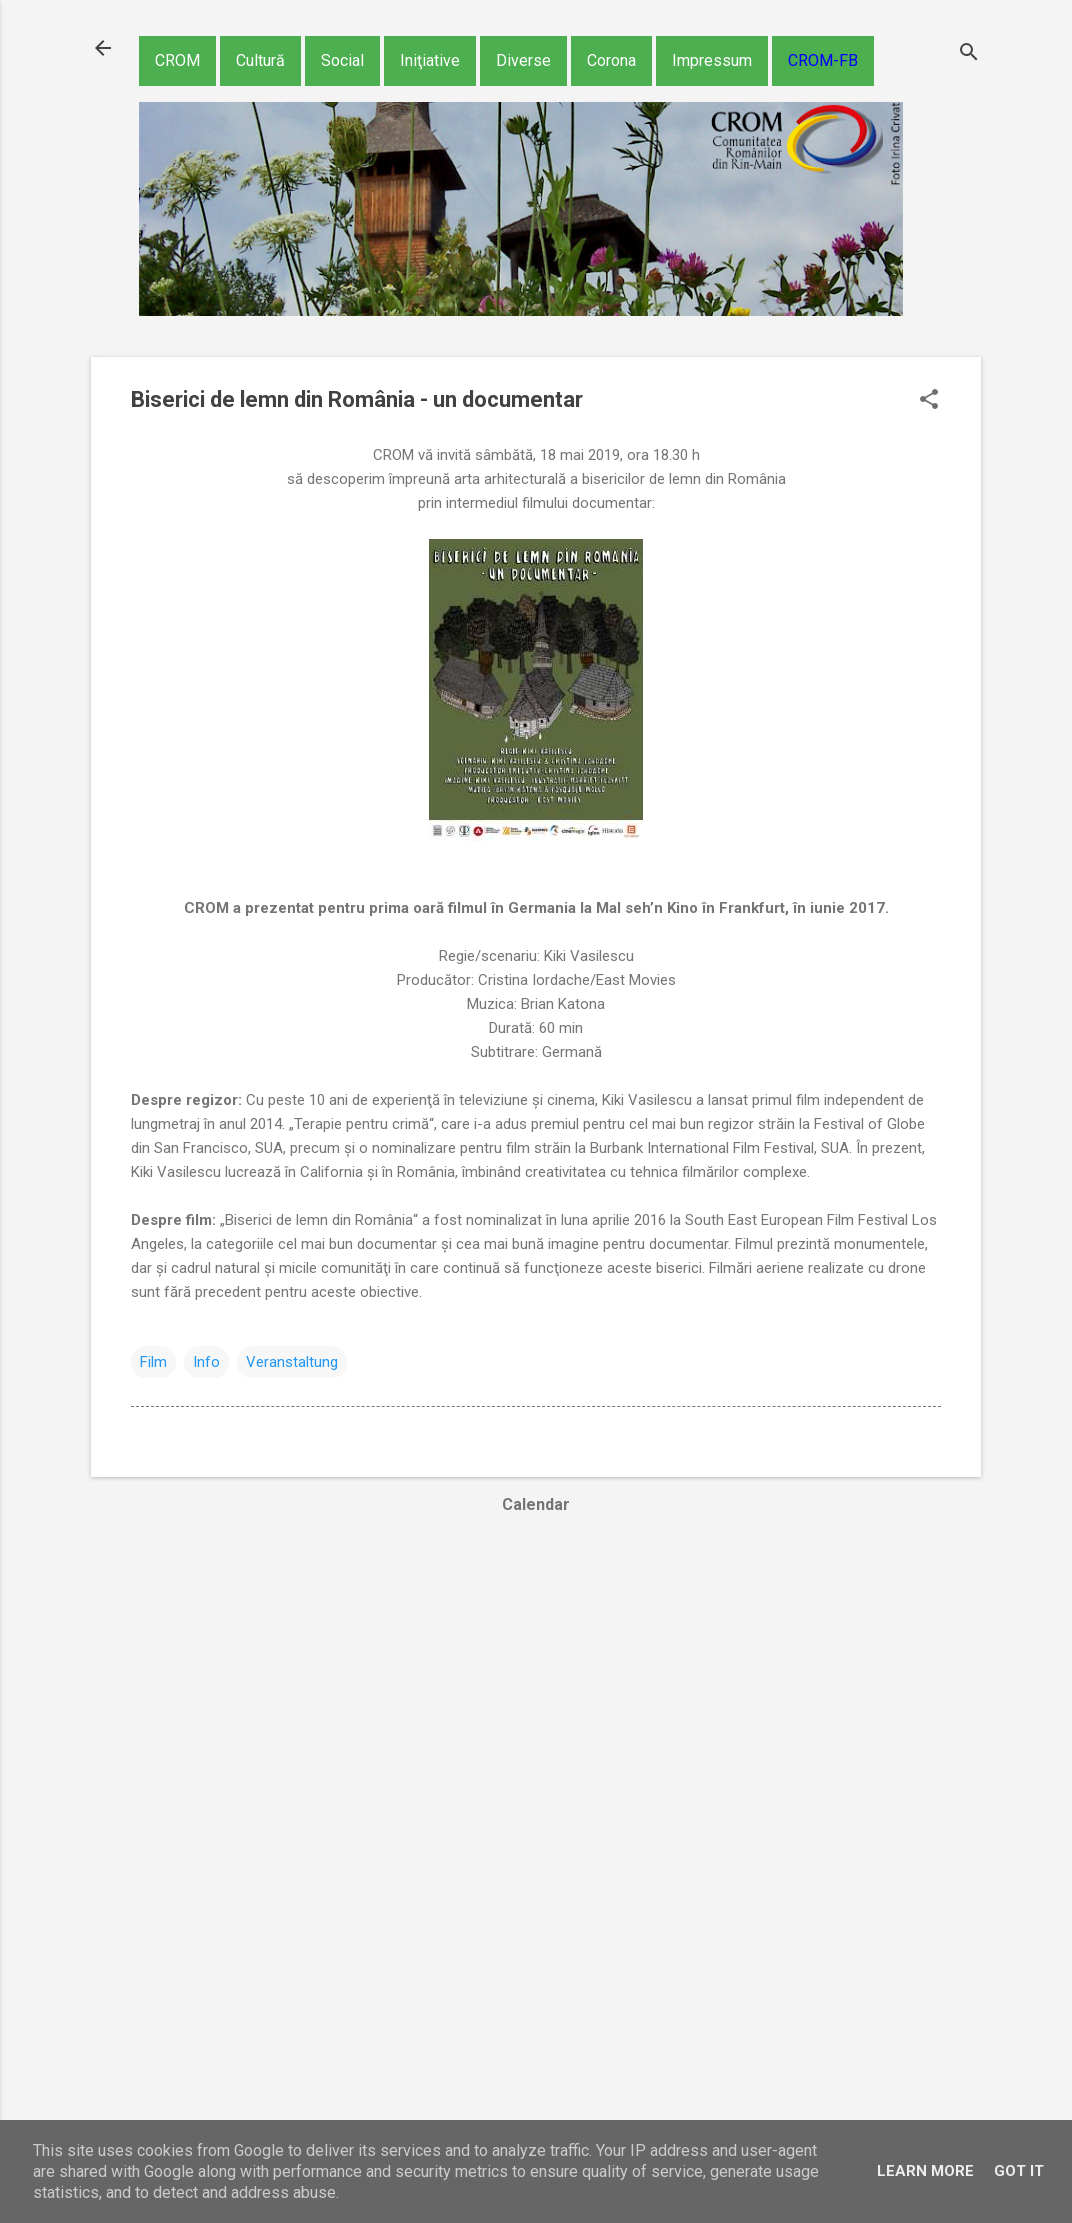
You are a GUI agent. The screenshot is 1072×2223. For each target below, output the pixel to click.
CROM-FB (823, 60)
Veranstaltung (292, 1362)
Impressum (712, 60)
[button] (929, 401)
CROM (177, 60)
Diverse (523, 60)
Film (153, 1362)
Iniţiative (430, 60)
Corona (611, 60)
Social (342, 60)
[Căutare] (969, 54)
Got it (1019, 2171)
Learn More (925, 2171)
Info (206, 1362)
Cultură (260, 60)
